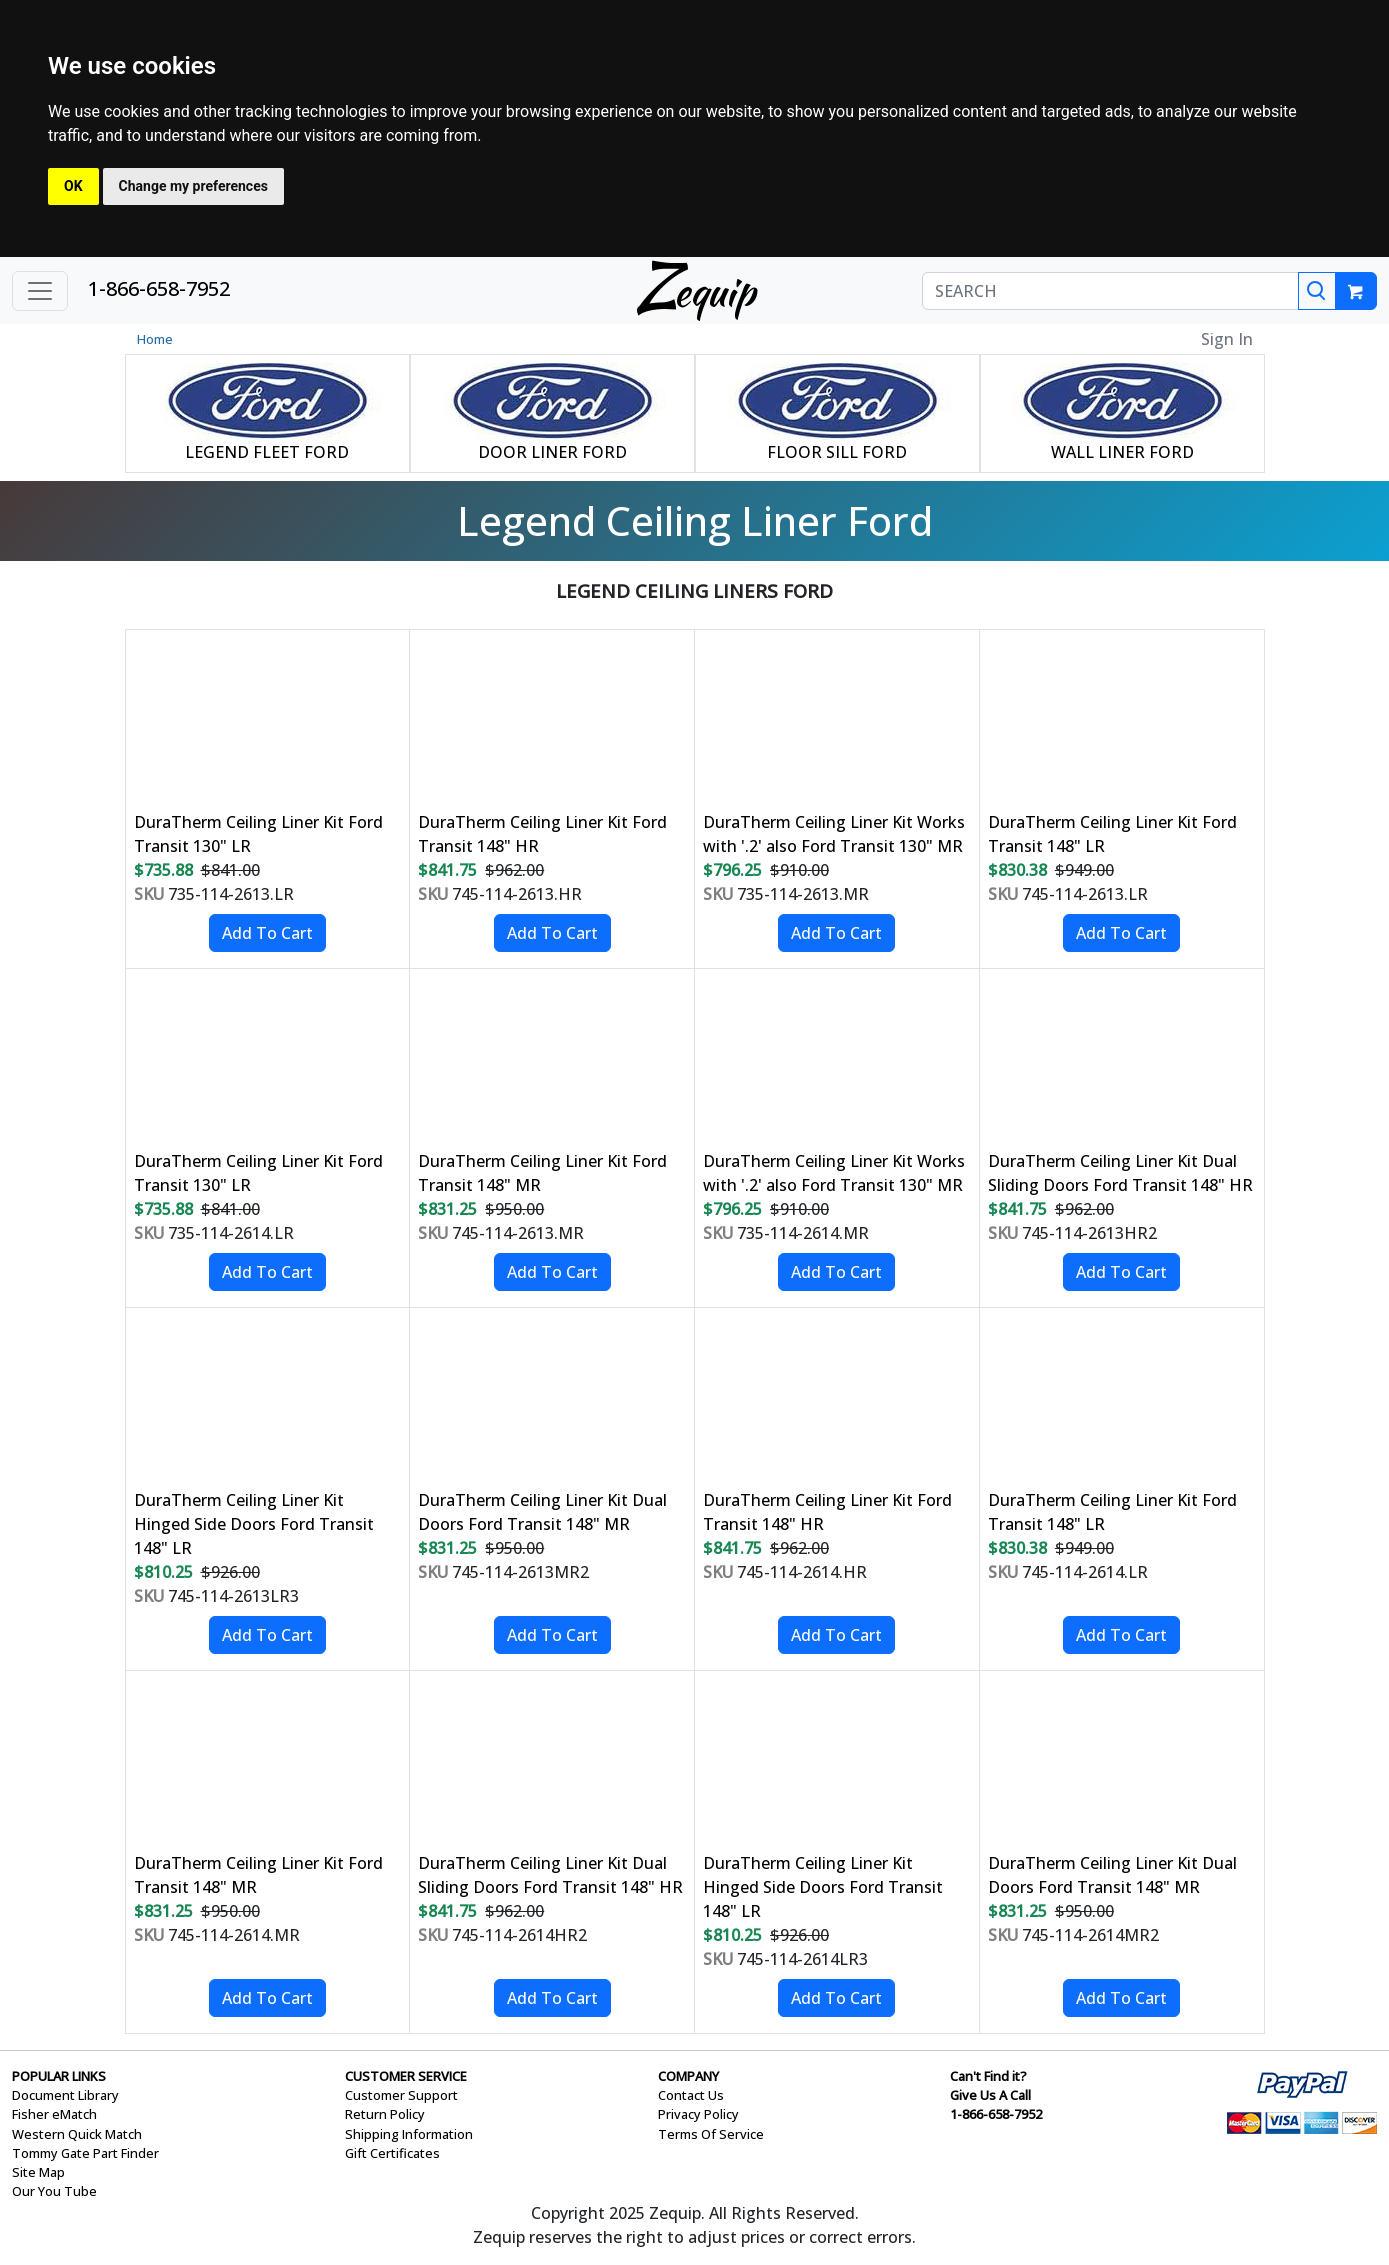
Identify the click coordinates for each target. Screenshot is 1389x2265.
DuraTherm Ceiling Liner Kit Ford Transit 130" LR (258, 834)
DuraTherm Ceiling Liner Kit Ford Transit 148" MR (542, 1173)
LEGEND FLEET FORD (267, 452)
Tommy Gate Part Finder (85, 2153)
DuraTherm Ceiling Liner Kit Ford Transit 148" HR (542, 834)
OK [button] (73, 186)
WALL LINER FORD (1122, 452)
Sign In (1227, 339)
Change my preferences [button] (193, 186)
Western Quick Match (77, 2134)
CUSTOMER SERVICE (406, 2076)
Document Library (65, 2095)
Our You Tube (54, 2191)
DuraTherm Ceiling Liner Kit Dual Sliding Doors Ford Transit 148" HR (1120, 1173)
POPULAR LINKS (59, 2076)
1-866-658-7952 (159, 288)
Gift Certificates (392, 2153)
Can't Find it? (988, 2076)
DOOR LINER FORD (552, 452)
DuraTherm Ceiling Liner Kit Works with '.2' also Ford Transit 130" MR (834, 834)
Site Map (38, 2172)
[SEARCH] (1110, 291)
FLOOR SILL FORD (837, 452)
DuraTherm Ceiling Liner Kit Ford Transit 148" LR (1112, 834)
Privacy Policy (698, 2114)
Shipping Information (409, 2134)
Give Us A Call (990, 2095)
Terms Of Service (711, 2134)
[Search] (1317, 291)
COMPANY (688, 2076)
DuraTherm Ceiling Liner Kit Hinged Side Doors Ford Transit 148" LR (254, 1524)
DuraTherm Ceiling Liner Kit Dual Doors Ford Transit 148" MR (542, 1512)
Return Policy (385, 2114)
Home (155, 339)
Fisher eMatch (54, 2114)
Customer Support (401, 2095)
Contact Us (691, 2095)
